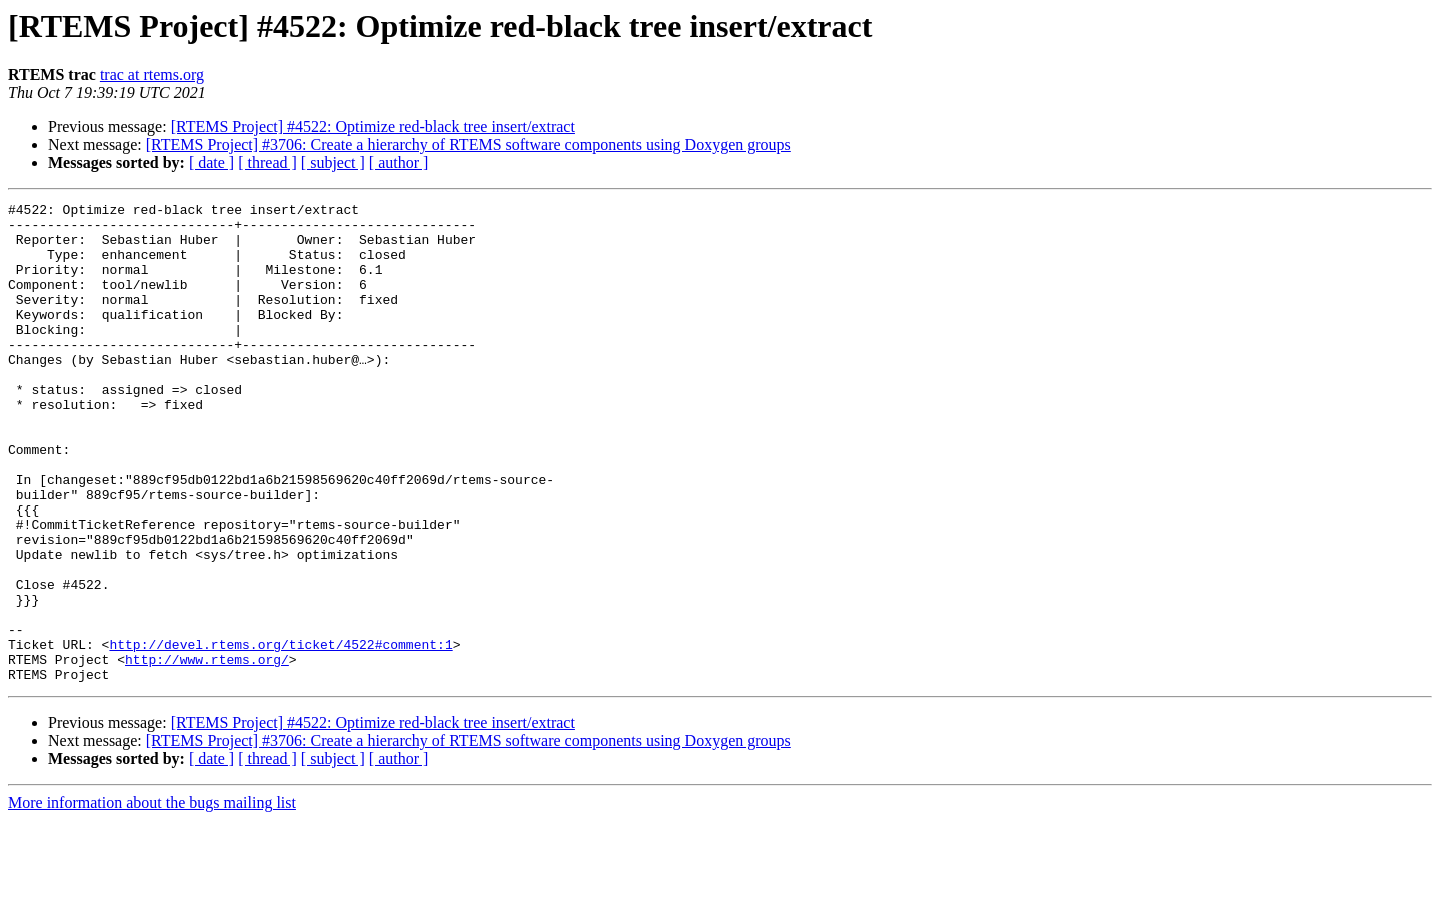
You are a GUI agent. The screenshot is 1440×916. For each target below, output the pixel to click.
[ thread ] (267, 162)
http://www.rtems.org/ (207, 752)
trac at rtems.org (152, 74)
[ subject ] (333, 162)
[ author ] (399, 162)
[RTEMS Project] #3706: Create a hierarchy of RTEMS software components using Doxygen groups (468, 144)
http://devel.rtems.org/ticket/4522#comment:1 (280, 734)
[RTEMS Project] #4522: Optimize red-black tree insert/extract (373, 126)
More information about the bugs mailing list (152, 898)
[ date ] (211, 162)
